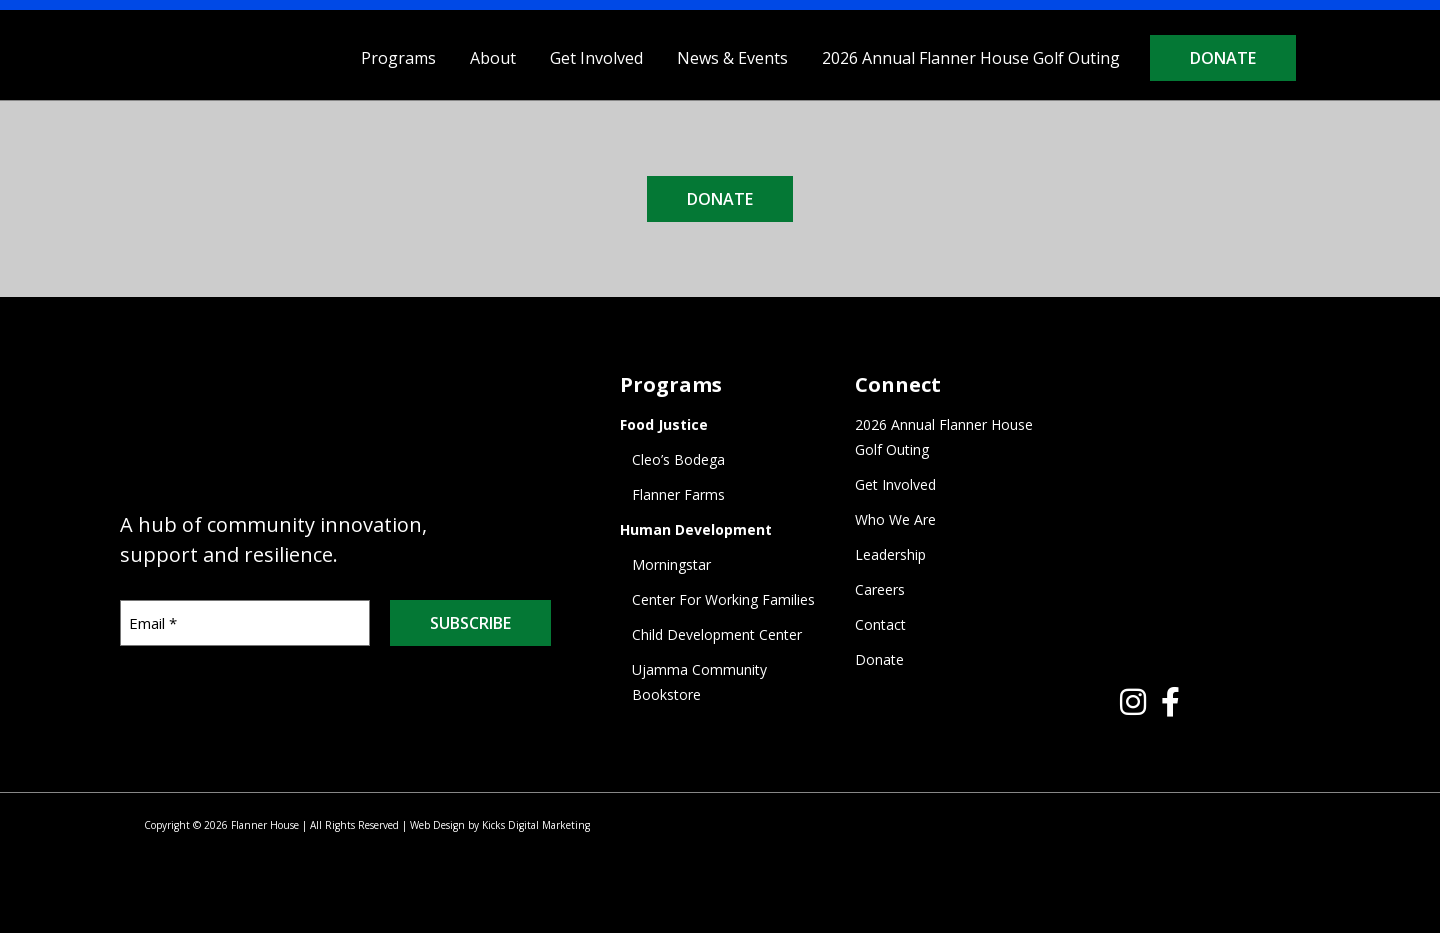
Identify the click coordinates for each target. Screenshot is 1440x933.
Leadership (890, 554)
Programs (398, 58)
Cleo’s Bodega (678, 459)
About (493, 58)
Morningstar (671, 564)
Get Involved (596, 58)
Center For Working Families (723, 599)
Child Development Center (717, 634)
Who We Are (895, 519)
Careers (880, 589)
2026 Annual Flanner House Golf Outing (971, 58)
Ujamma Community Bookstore (699, 682)
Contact (880, 624)
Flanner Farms (678, 494)
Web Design (437, 825)
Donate (1223, 58)
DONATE (720, 199)
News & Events (732, 58)
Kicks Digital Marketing (536, 825)
